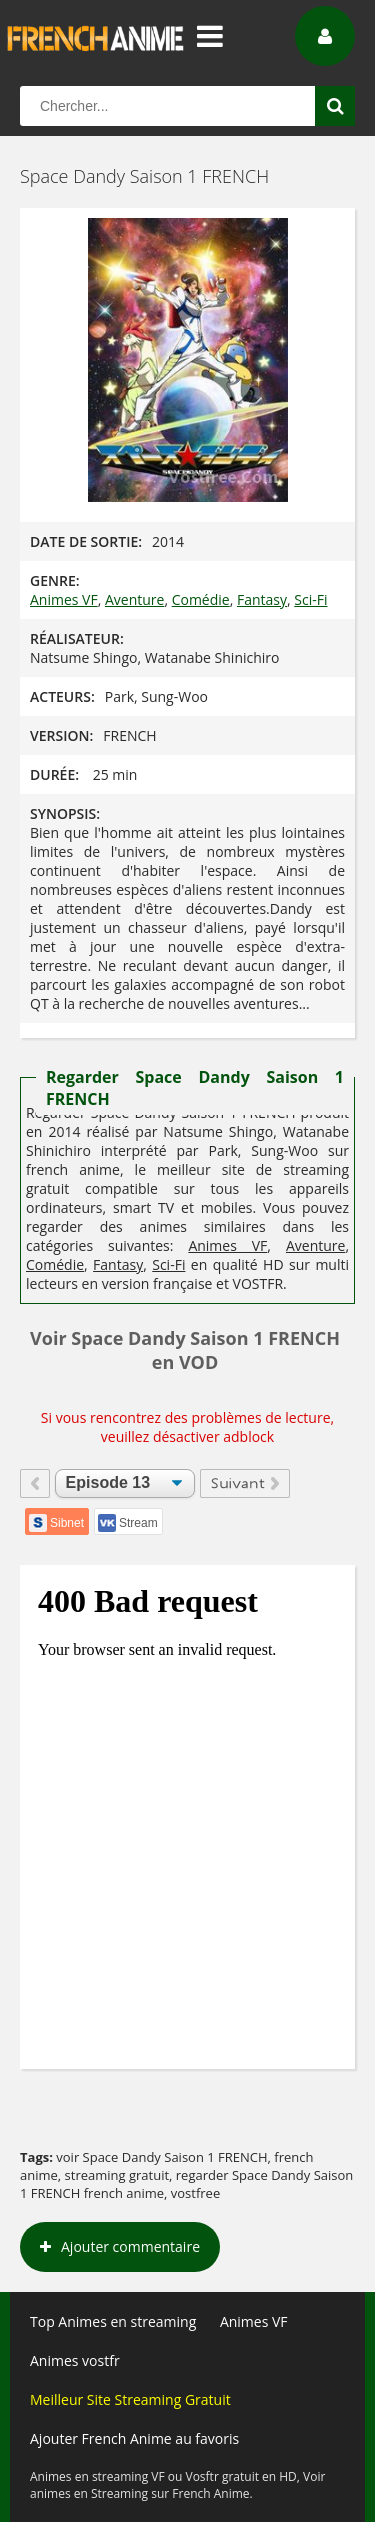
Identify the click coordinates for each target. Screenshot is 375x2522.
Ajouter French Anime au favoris (134, 2438)
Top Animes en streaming (113, 2321)
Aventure (134, 599)
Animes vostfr (75, 2360)
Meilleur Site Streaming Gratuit (130, 2399)
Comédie (201, 599)
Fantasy (262, 599)
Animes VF (64, 599)
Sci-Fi (310, 599)
